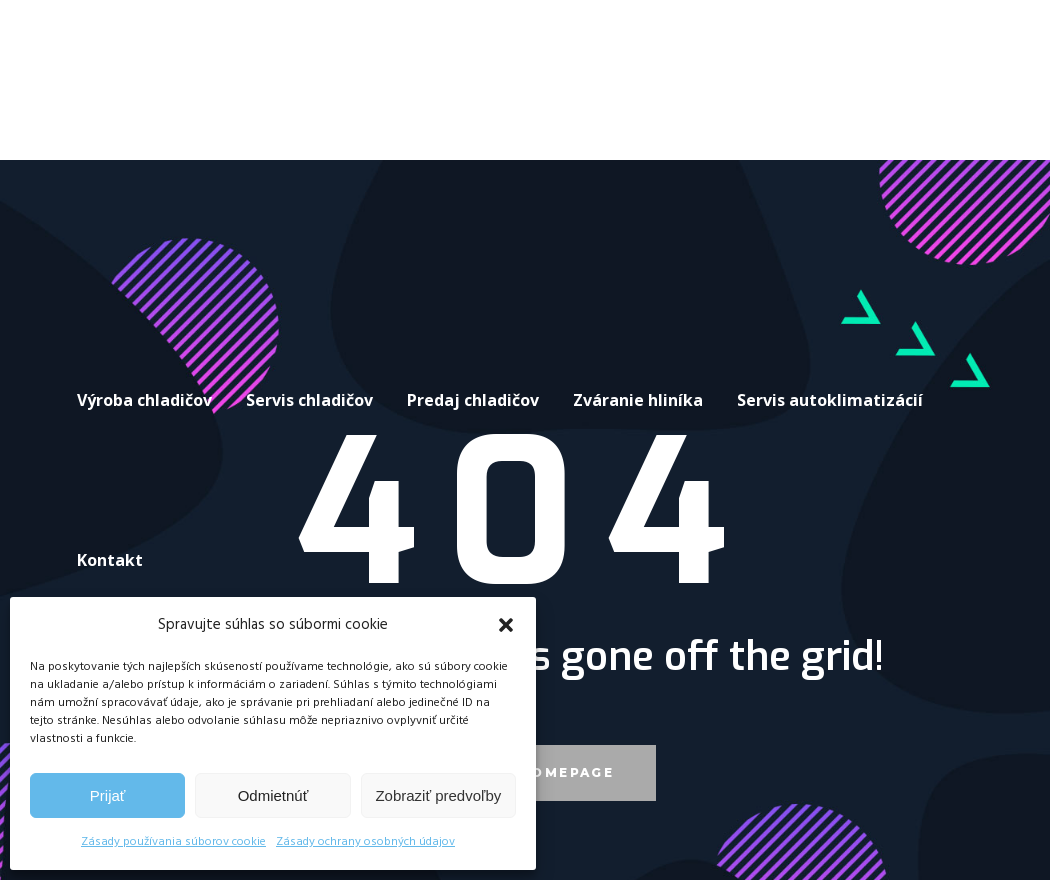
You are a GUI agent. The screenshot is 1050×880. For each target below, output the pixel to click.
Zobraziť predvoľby (438, 795)
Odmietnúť (273, 795)
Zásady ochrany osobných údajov (365, 842)
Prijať (108, 795)
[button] (506, 625)
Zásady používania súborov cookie (173, 842)
